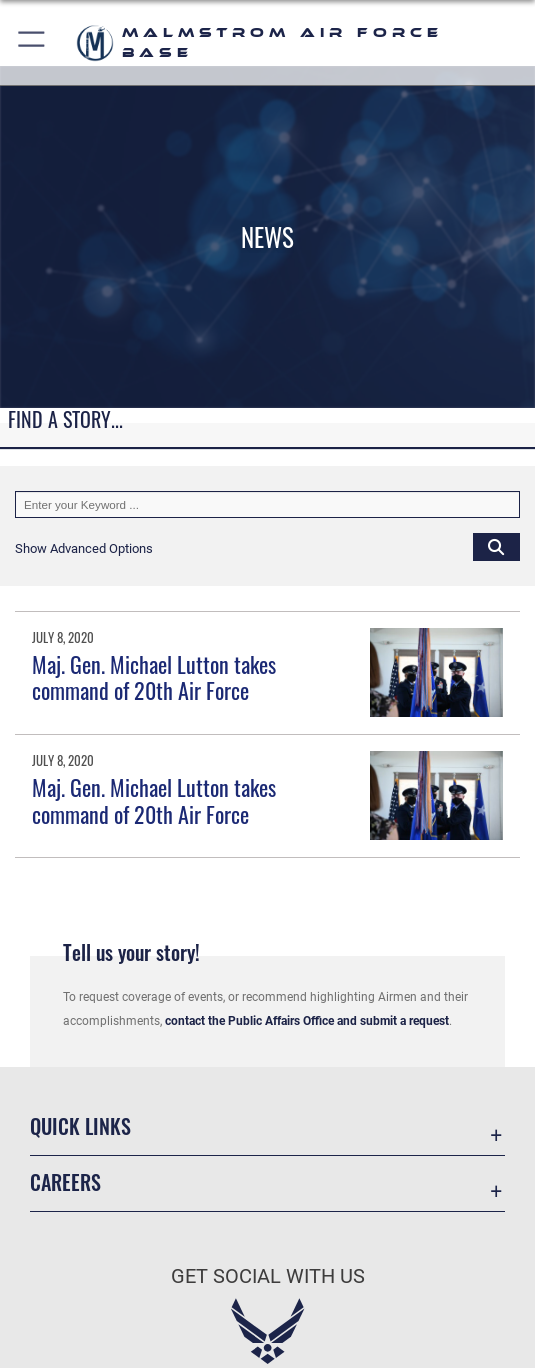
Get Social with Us (268, 1276)
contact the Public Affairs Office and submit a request (307, 1021)
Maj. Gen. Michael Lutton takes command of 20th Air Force (154, 677)
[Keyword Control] (267, 504)
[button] (32, 42)
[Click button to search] (496, 546)
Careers (65, 1182)
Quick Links (80, 1126)
